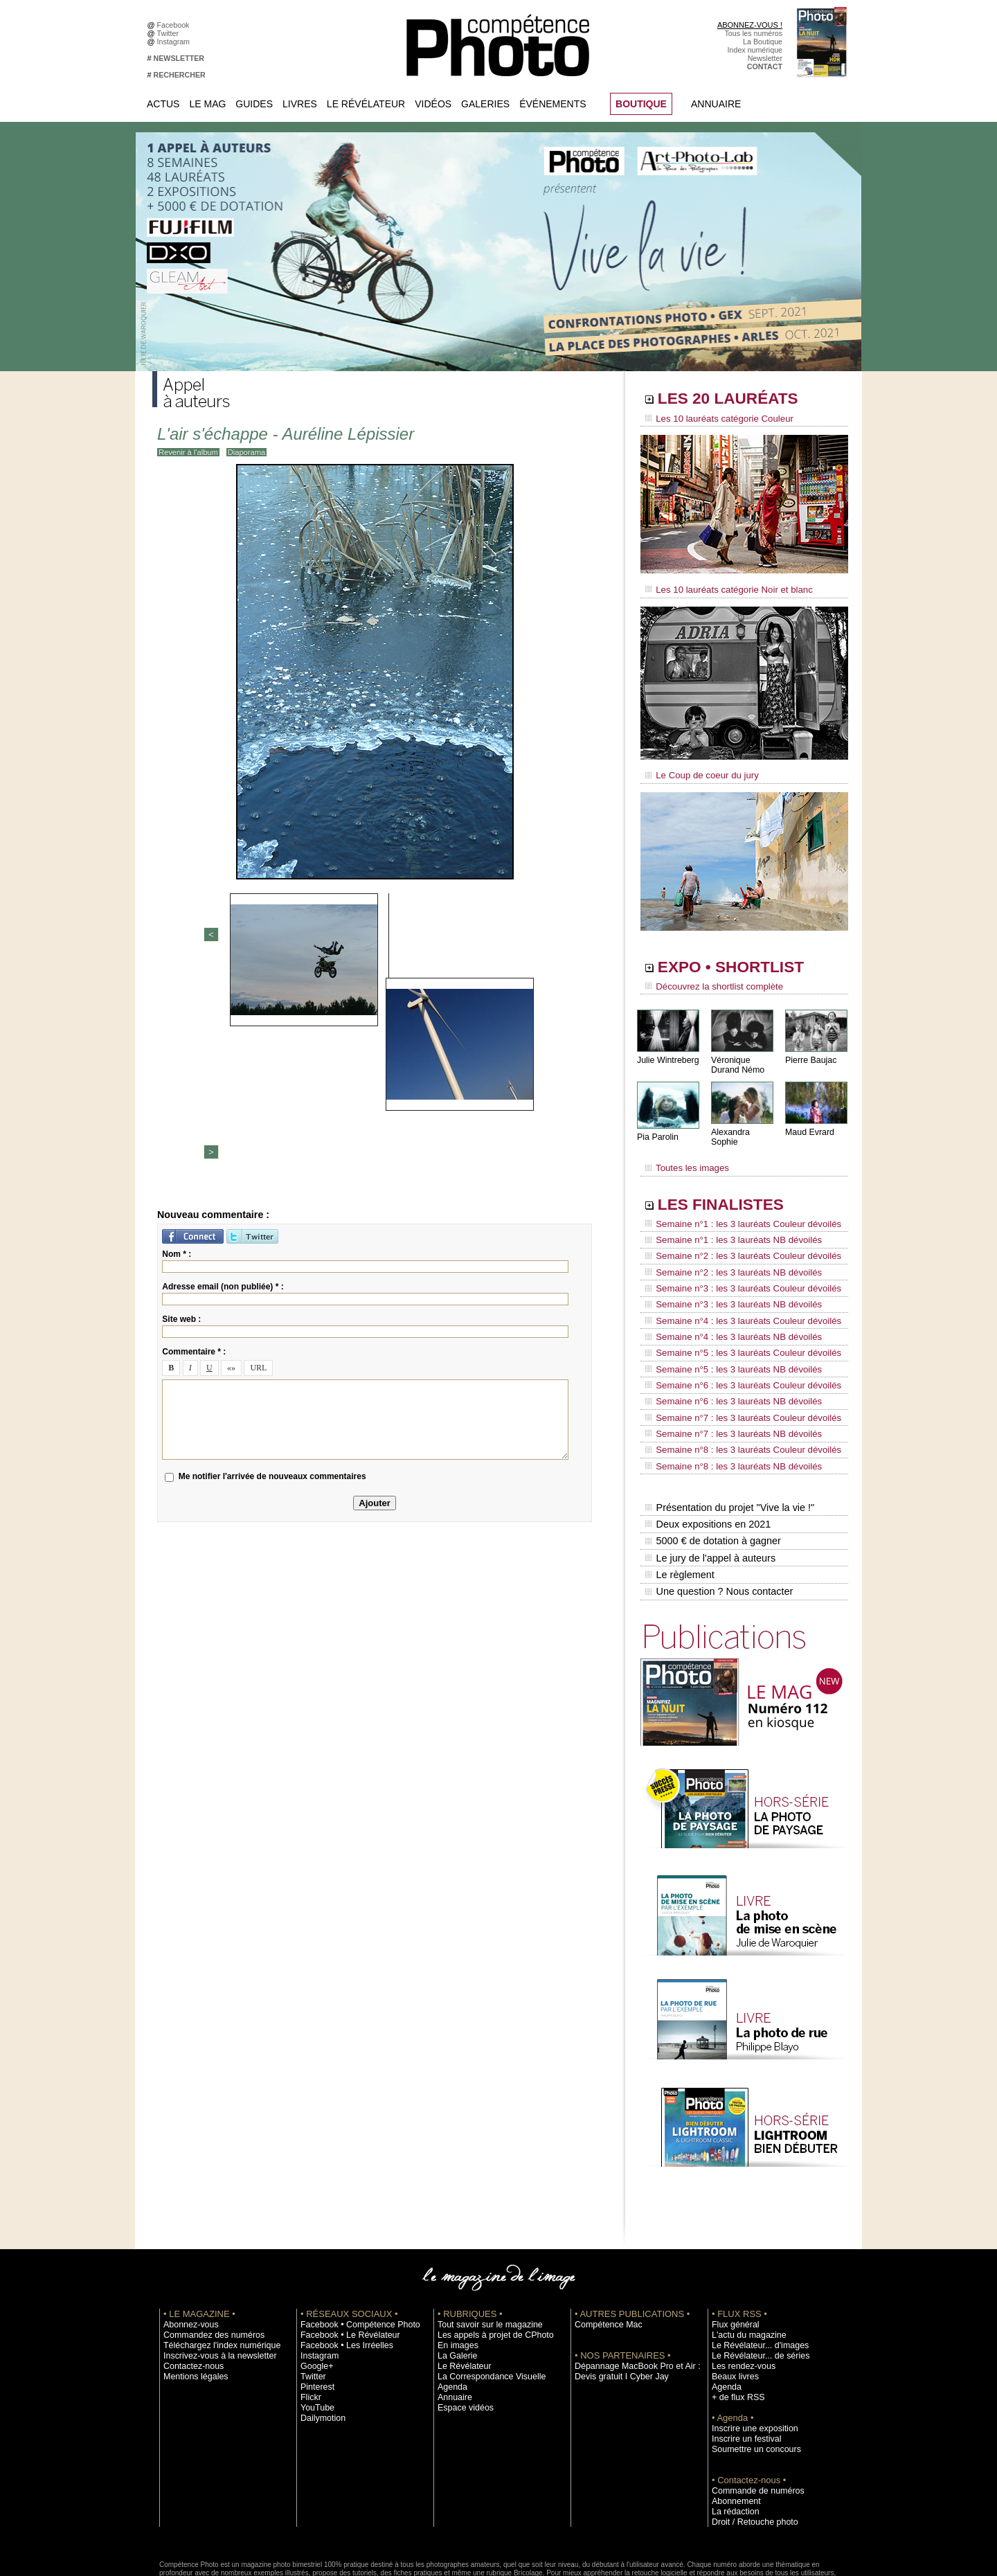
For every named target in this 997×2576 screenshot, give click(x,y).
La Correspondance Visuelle (484, 2301)
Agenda (450, 2311)
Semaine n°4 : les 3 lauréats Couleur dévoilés (734, 1287)
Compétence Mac (604, 2249)
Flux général (732, 2249)
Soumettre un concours (750, 2374)
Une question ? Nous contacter (717, 1517)
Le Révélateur (366, 103)
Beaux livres (732, 2301)
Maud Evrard (809, 1124)
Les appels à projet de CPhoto (487, 2259)
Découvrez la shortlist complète (708, 980)
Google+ (314, 2291)
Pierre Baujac (810, 1052)
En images (455, 2270)
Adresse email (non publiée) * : (222, 1070)
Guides (254, 103)
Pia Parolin (657, 1129)
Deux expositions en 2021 (706, 1459)
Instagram (175, 41)
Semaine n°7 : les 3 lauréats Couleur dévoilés (734, 1366)
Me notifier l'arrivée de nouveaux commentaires (272, 1260)
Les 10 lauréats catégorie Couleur (712, 419)
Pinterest (315, 2311)
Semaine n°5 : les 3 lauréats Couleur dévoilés (734, 1313)
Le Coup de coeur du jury (697, 770)
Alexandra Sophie (744, 1124)
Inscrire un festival (741, 2363)
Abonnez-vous (186, 2249)
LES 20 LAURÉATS (739, 400)
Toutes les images (683, 1154)
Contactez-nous (189, 2291)
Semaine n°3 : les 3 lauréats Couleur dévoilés (734, 1261)
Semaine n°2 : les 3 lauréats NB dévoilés (726, 1248)
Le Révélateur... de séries (754, 2280)
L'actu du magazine (743, 2259)
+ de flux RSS (734, 2322)
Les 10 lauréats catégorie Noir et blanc (721, 587)
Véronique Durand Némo (737, 1056)
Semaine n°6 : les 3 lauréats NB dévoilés (726, 1353)
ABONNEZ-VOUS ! (749, 25)
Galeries (485, 103)
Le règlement (679, 1502)
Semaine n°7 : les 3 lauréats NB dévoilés (726, 1379)
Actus (163, 103)
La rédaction (732, 2436)
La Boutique (762, 41)
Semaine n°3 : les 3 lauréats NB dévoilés (726, 1274)
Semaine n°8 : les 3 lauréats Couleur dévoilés (734, 1392)
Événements (552, 103)
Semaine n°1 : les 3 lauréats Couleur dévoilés (734, 1208)
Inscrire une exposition (749, 2353)
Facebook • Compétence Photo (351, 2249)
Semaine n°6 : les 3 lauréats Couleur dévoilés (734, 1340)
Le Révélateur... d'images (753, 2270)
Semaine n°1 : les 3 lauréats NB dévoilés (726, 1221)
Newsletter (765, 58)
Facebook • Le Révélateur (343, 2259)
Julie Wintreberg (667, 1052)
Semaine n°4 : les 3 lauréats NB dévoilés (726, 1300)
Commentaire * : (194, 1135)
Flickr (309, 2322)
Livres (299, 103)
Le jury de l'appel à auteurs (709, 1488)
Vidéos (433, 103)
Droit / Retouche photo (749, 2446)
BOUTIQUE (641, 103)
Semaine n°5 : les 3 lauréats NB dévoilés (726, 1327)
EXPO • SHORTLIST (743, 961)
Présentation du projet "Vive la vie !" (727, 1444)
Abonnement (732, 2426)
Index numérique (755, 50)
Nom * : (176, 1037)
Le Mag (207, 103)
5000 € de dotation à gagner (711, 1473)
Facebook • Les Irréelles (340, 2270)
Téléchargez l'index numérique (213, 2270)
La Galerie (454, 2280)
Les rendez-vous (739, 2291)
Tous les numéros (753, 33)
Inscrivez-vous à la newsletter (211, 2280)
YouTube (315, 2332)
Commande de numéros (751, 2415)
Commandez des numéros (206, 2259)
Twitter (170, 33)
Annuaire (716, 103)
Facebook (175, 25)
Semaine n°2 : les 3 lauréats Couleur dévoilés (734, 1235)
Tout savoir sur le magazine (483, 2249)
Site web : (181, 1102)
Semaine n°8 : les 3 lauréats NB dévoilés (726, 1406)
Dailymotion (319, 2342)
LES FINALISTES (730, 1189)
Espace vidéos (461, 2332)
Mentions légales (191, 2301)
